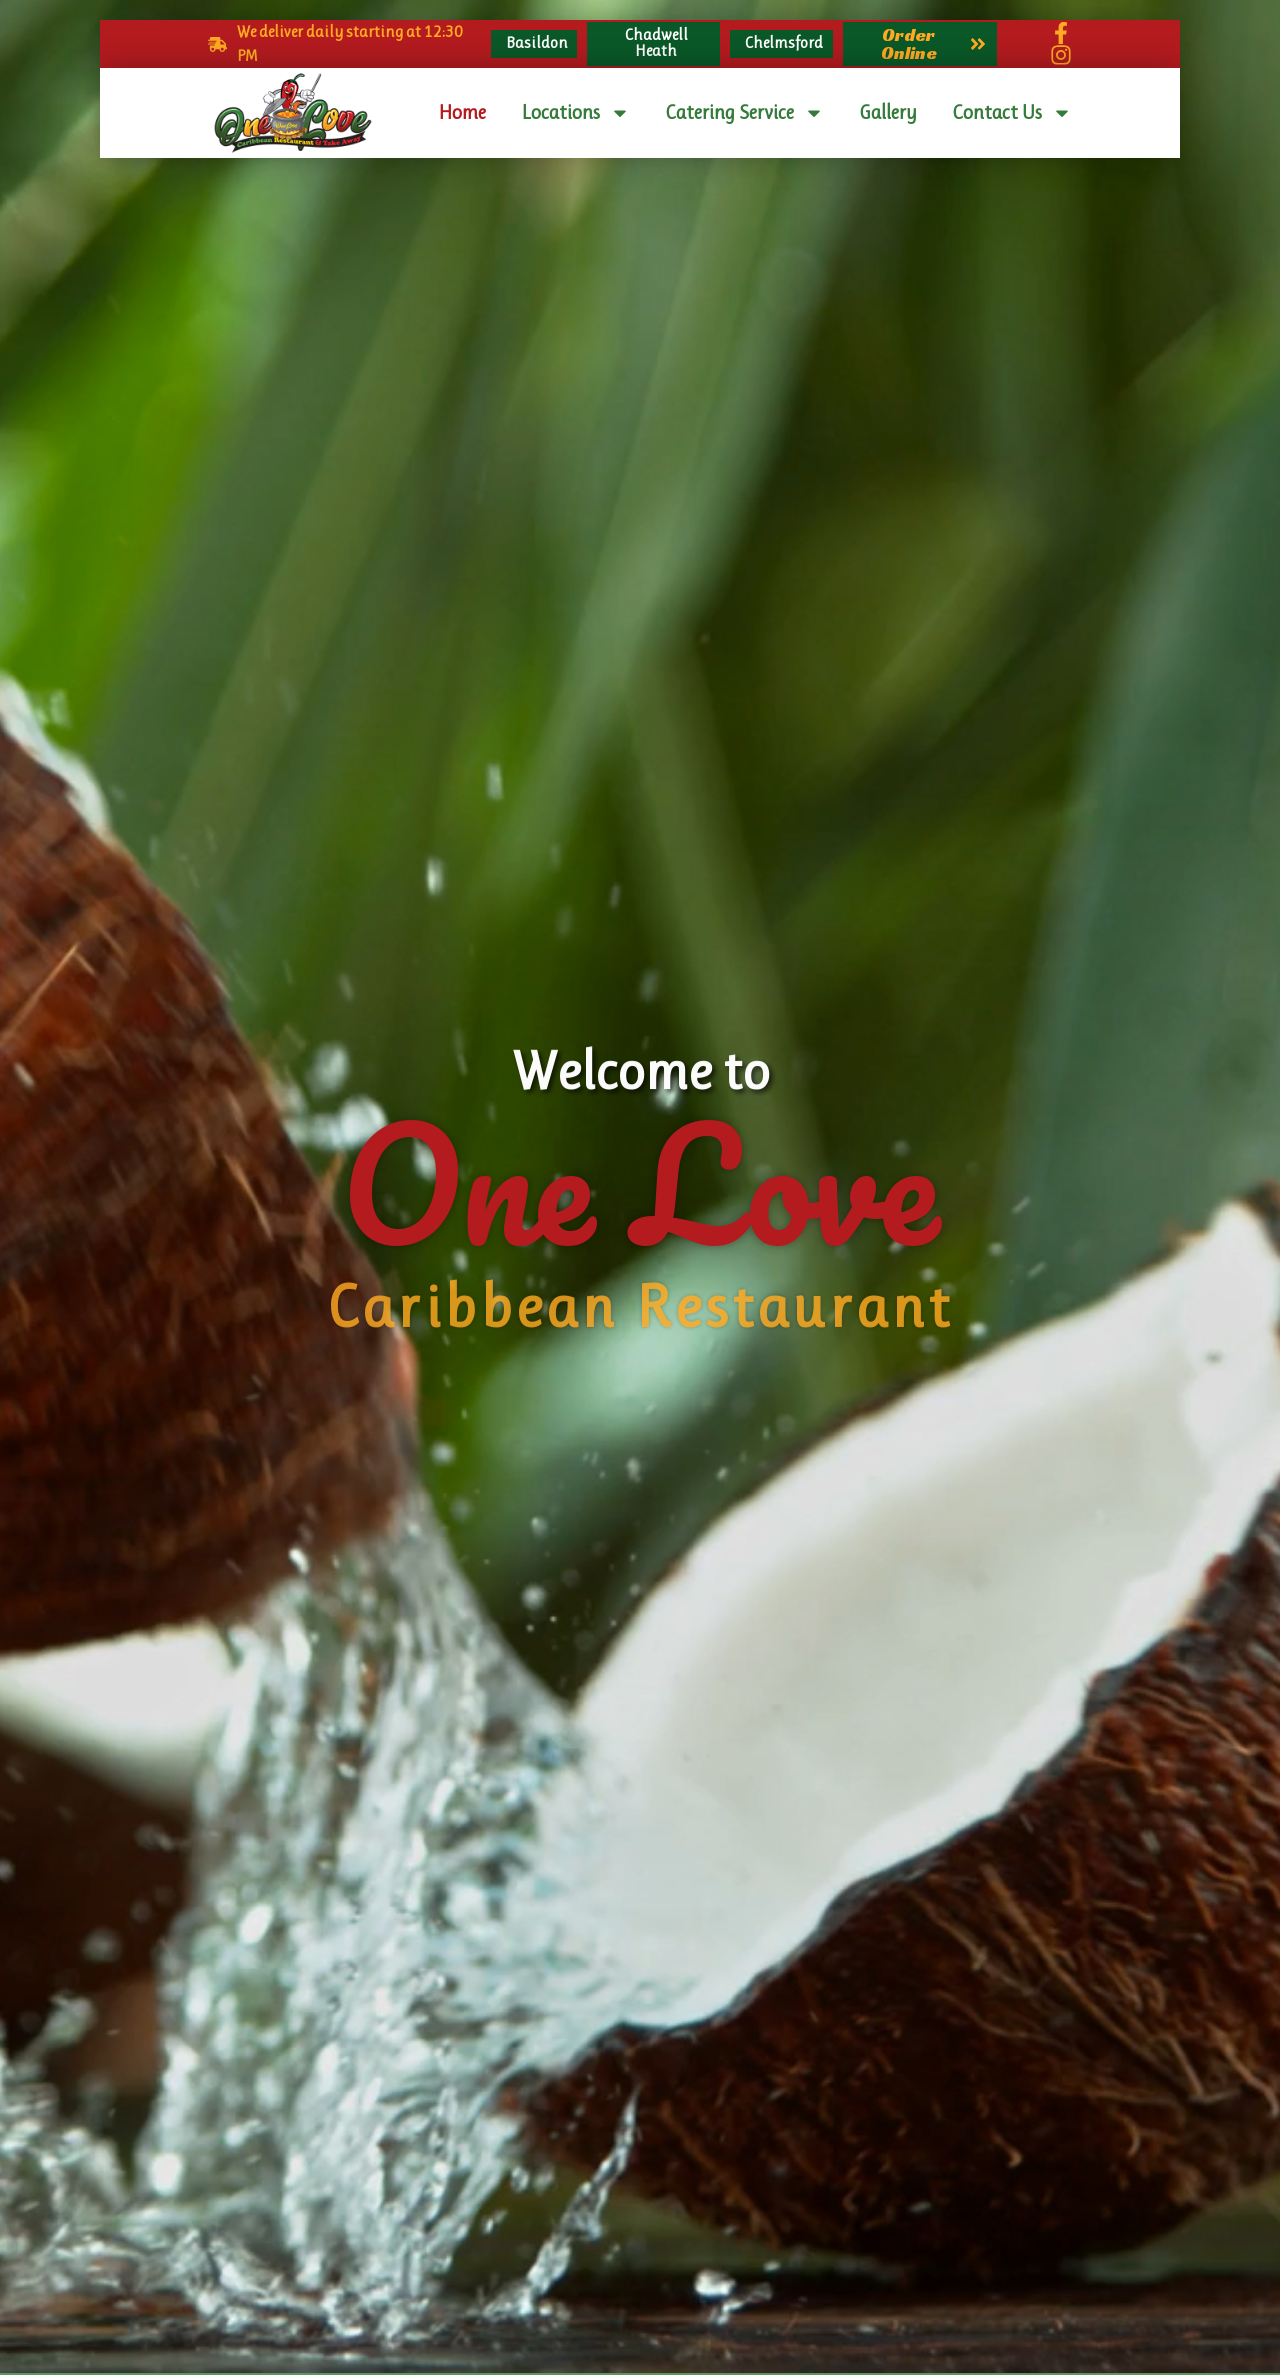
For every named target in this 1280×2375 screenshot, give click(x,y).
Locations (575, 113)
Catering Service (744, 113)
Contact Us (1012, 113)
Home (462, 112)
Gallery (888, 112)
